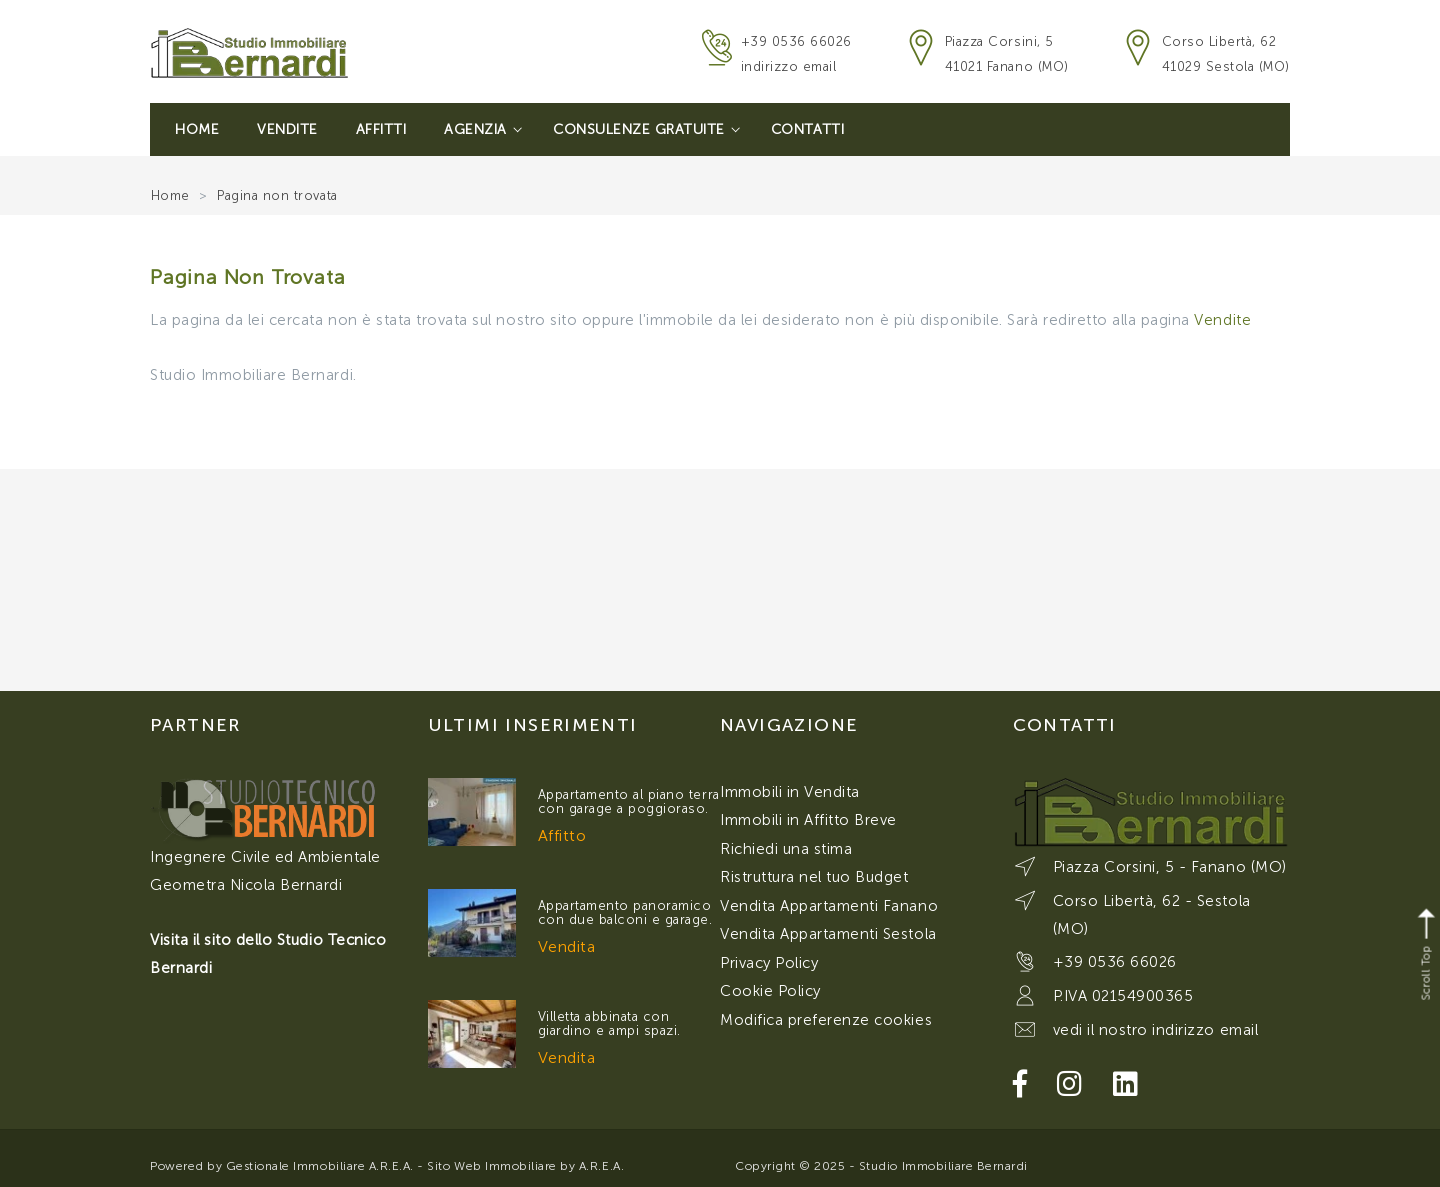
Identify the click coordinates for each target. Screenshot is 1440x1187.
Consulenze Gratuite (646, 129)
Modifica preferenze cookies (826, 1020)
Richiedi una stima (786, 849)
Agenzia (483, 129)
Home (197, 129)
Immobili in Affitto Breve (808, 820)
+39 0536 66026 (796, 41)
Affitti (381, 129)
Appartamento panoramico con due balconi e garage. (625, 912)
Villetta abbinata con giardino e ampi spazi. (609, 1023)
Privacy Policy (769, 963)
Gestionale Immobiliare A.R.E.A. (320, 1166)
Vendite (287, 129)
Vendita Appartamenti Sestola (828, 934)
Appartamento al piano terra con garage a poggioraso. (629, 801)
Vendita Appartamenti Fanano (829, 906)
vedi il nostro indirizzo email (1156, 1030)
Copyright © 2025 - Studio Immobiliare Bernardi (881, 1166)
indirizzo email (789, 66)
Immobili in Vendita (790, 792)
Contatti (807, 129)
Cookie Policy (770, 991)
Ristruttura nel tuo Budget (814, 877)
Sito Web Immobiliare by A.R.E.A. (525, 1166)
